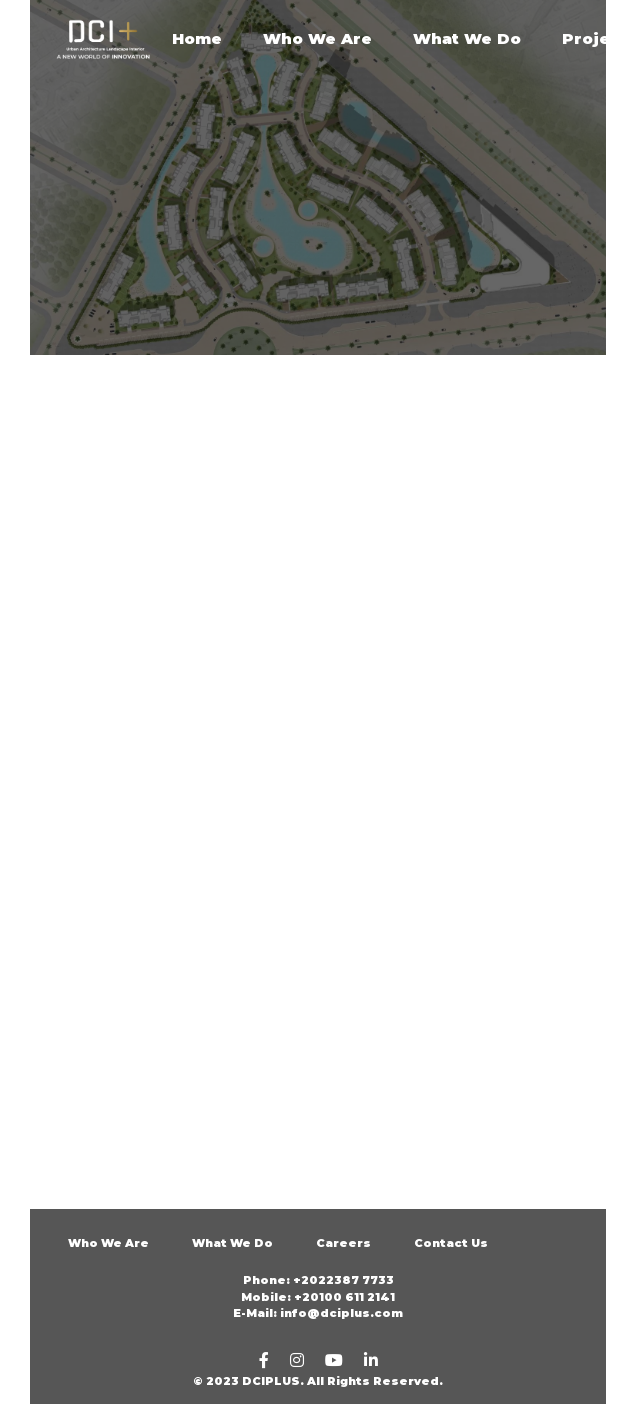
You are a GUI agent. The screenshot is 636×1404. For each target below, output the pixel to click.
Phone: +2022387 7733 (318, 1280)
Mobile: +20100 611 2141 (318, 1297)
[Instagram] (297, 1360)
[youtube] (334, 1360)
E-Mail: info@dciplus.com (318, 1313)
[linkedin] (371, 1360)
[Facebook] (264, 1360)
